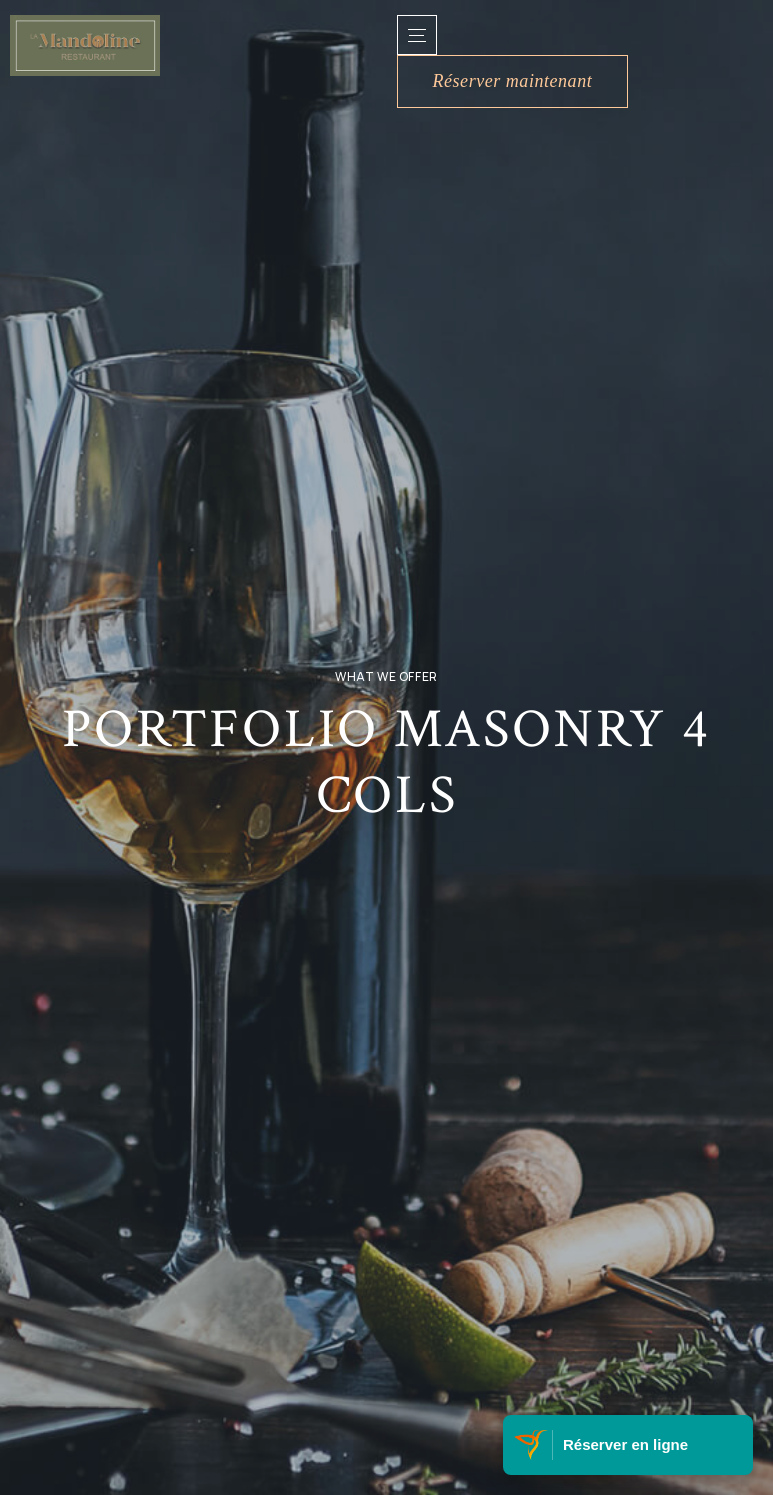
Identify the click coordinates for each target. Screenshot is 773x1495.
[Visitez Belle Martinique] (533, 1445)
